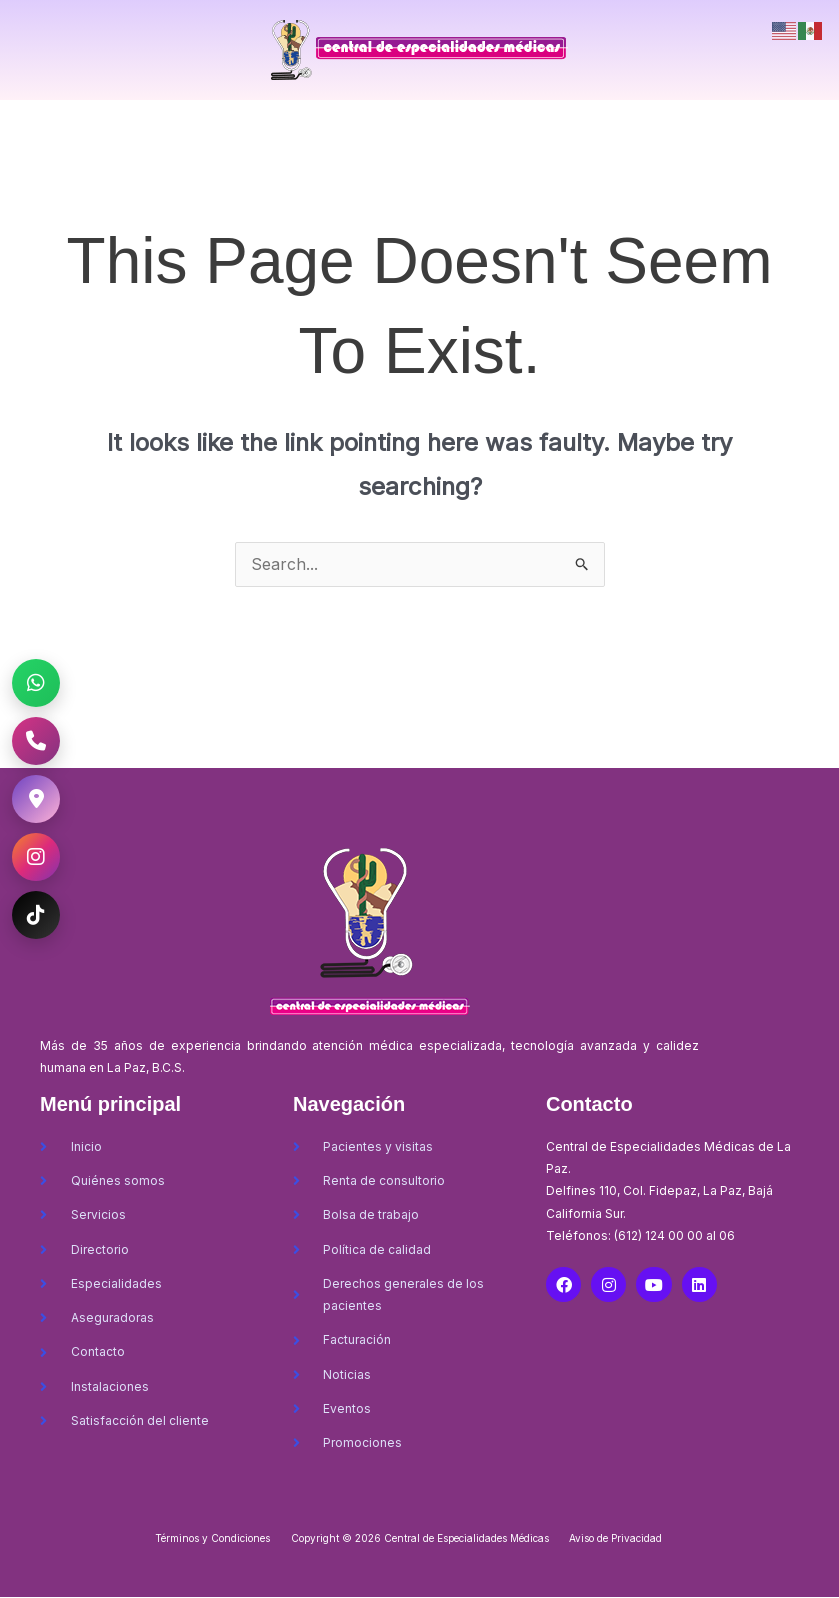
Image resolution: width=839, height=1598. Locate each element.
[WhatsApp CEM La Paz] (36, 683)
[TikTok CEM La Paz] (36, 915)
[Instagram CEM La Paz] (36, 857)
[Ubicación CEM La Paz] (36, 799)
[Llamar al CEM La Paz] (36, 741)
